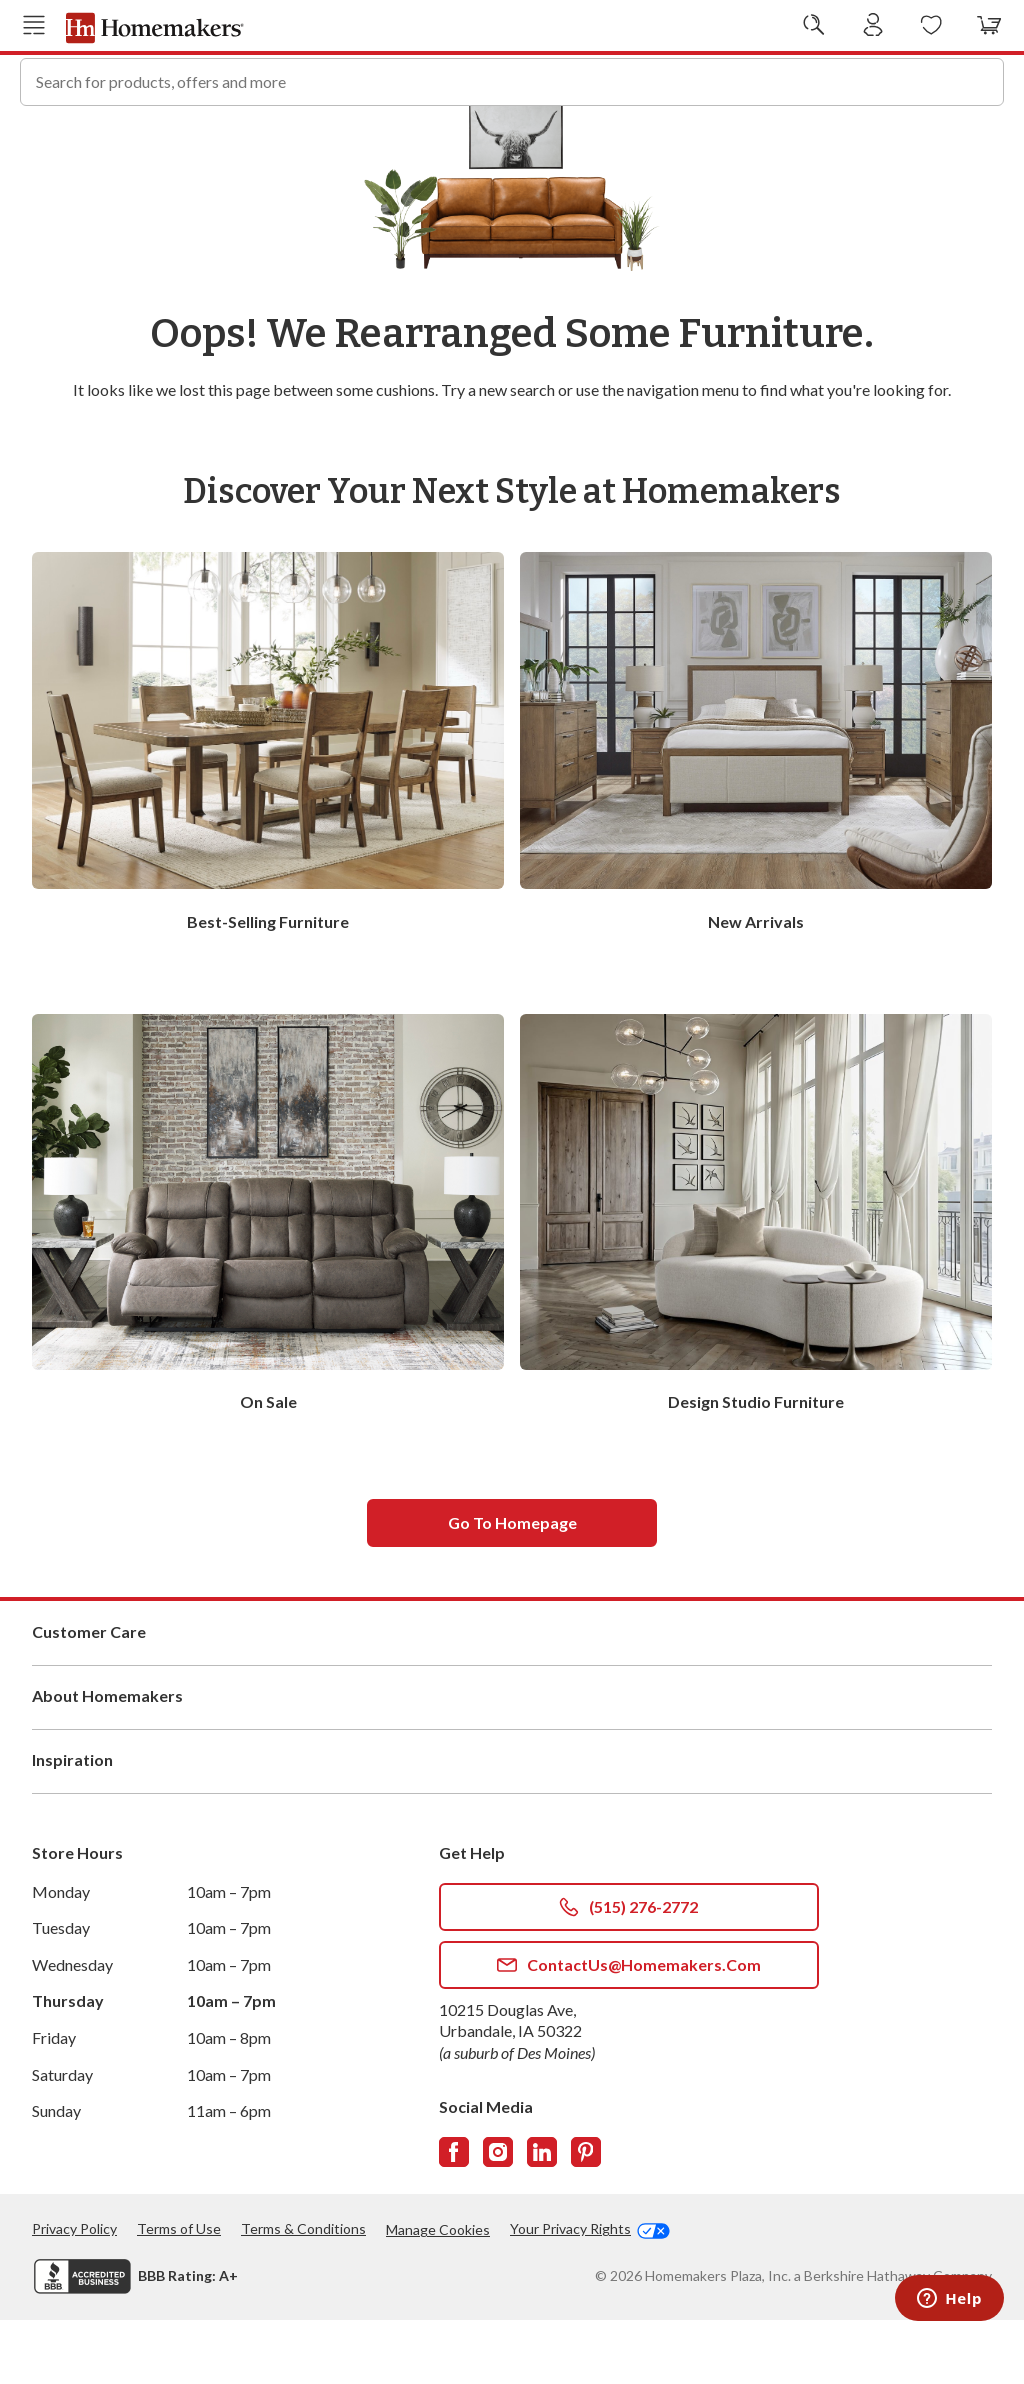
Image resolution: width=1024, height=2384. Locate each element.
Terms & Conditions (303, 2292)
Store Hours (77, 1916)
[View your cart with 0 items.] (989, 25)
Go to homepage (512, 1586)
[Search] (980, 80)
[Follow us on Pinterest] (586, 2216)
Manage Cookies (438, 2293)
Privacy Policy (74, 2292)
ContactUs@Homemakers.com (629, 2029)
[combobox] (512, 80)
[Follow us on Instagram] (498, 2216)
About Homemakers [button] (512, 1761)
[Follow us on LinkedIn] (542, 2216)
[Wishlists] (931, 25)
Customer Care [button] (512, 1697)
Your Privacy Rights (590, 2293)
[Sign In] (873, 25)
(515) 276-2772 (628, 1971)
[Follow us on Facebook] (454, 2216)
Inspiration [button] (512, 1825)
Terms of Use (179, 2292)
